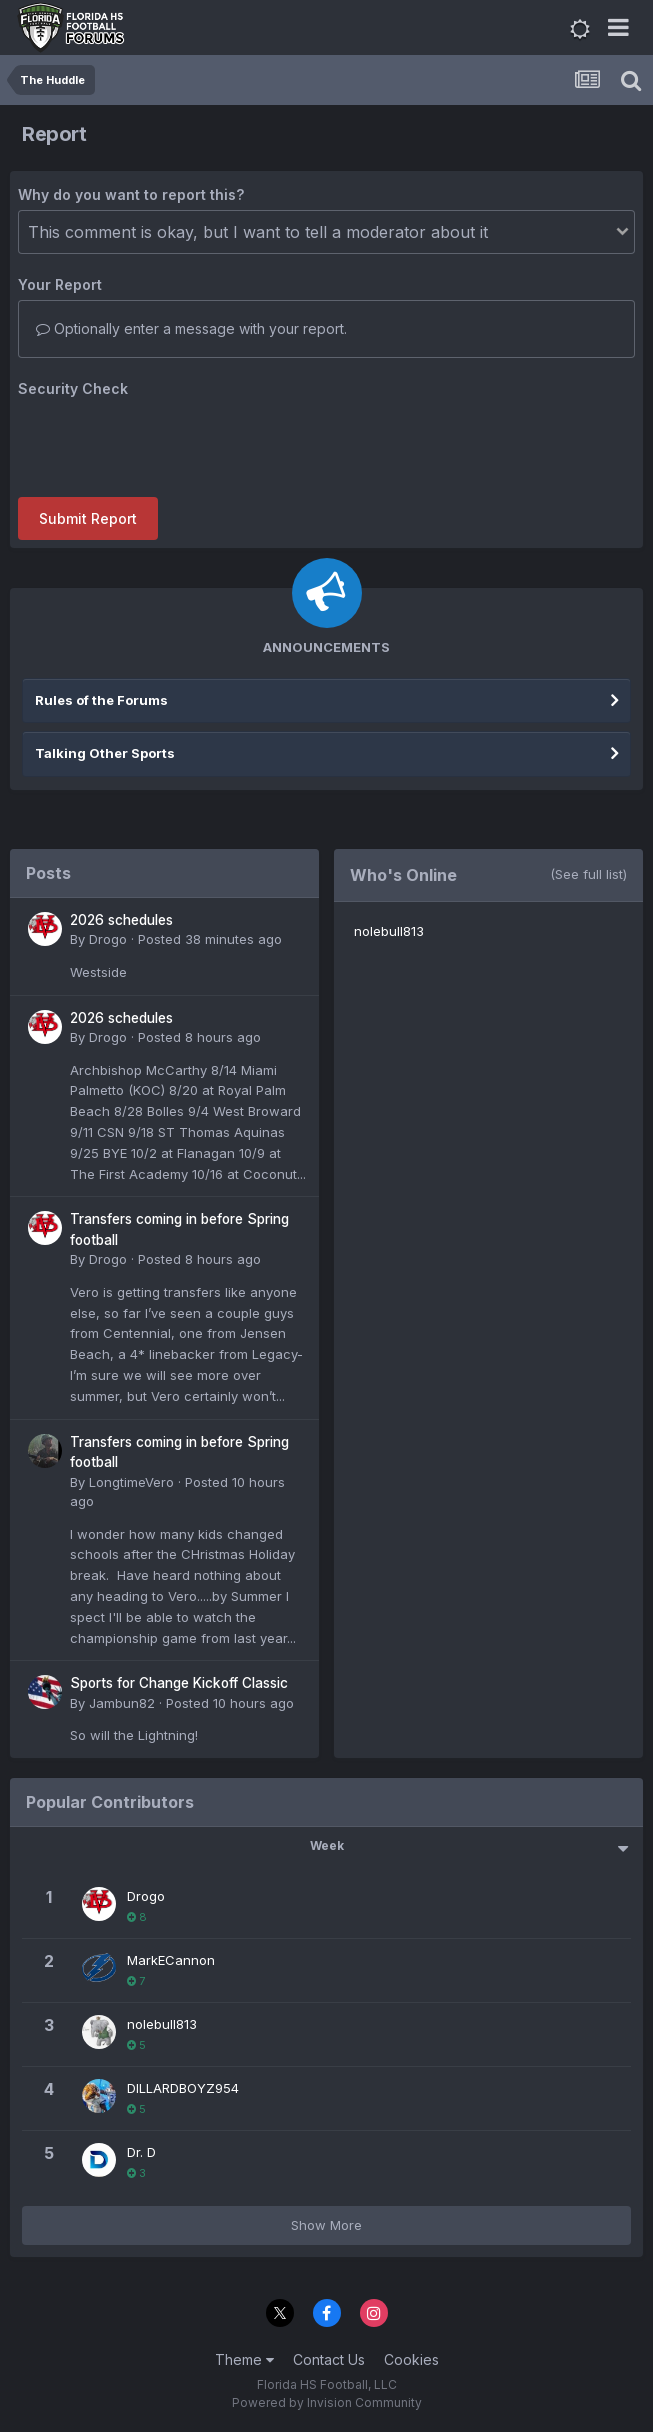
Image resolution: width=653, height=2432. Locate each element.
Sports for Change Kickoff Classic (179, 1683)
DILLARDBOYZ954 (183, 2088)
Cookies (411, 2359)
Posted (210, 939)
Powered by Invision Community (327, 2402)
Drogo (108, 939)
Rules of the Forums (101, 700)
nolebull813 (389, 931)
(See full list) (588, 874)
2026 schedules (121, 920)
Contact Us (329, 2359)
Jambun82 (122, 1703)
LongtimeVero (131, 1482)
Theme (244, 2359)
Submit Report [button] (88, 518)
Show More (326, 2225)
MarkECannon (171, 1960)
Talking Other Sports (105, 753)
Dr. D (141, 2152)
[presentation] (170, 443)
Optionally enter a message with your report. (191, 328)
